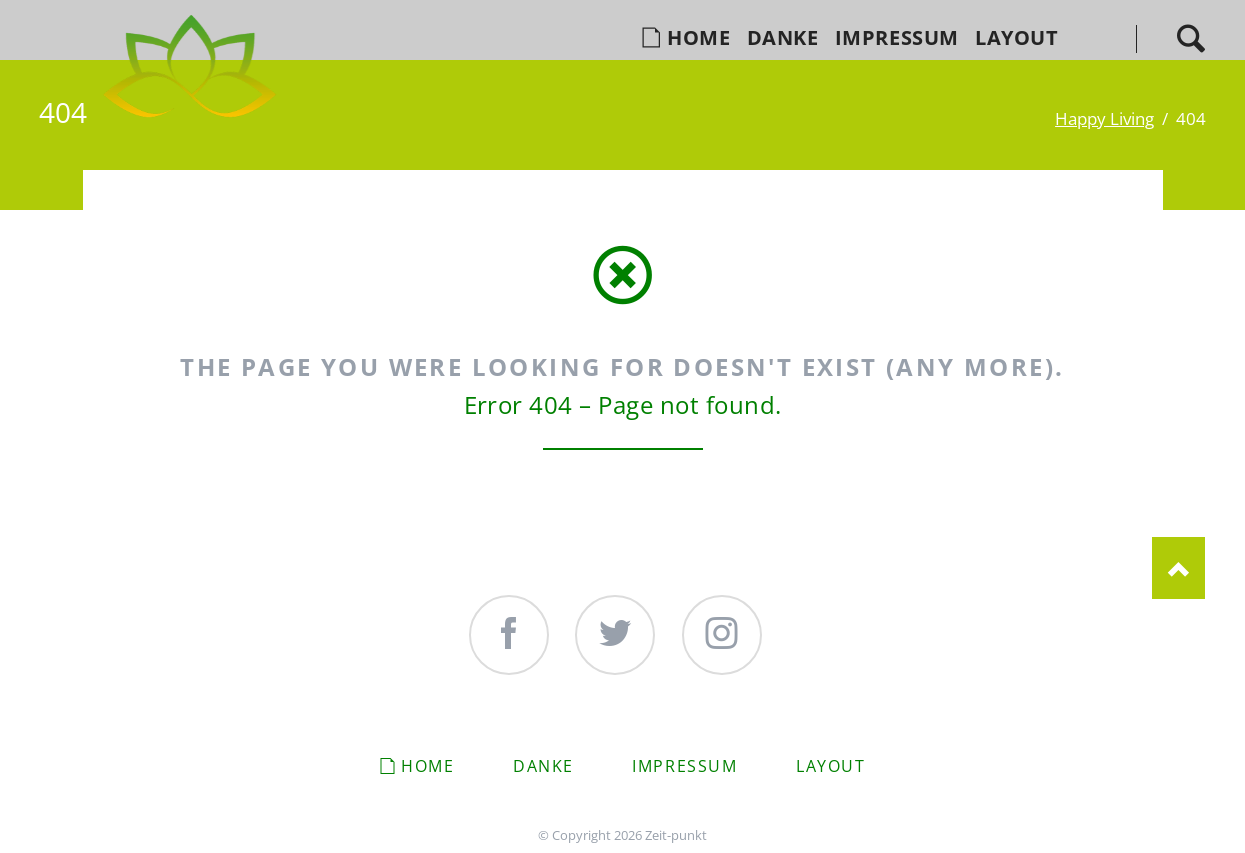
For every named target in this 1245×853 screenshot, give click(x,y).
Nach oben (1178, 568)
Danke (543, 766)
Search (1190, 38)
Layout (831, 766)
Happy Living (1104, 118)
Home (427, 766)
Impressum (684, 766)
